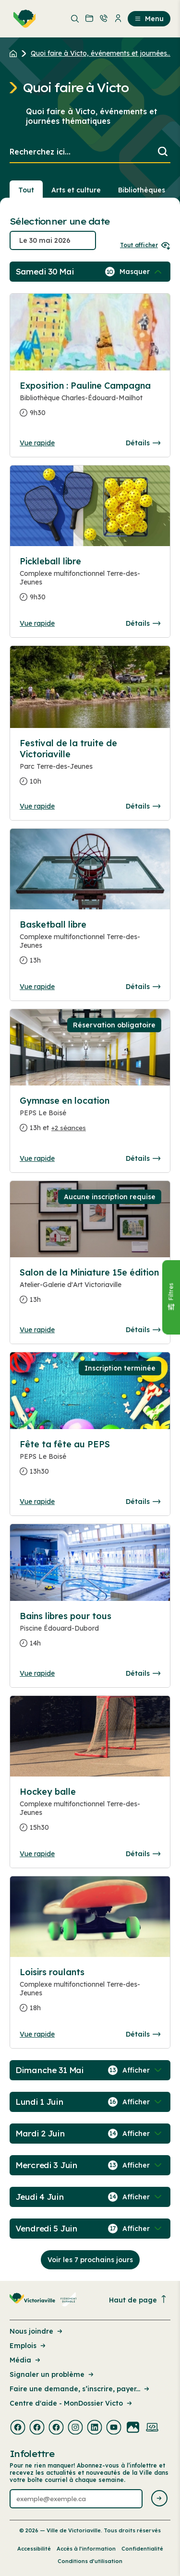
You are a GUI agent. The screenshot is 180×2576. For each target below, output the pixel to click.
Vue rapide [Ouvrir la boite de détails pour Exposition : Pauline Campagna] (37, 443)
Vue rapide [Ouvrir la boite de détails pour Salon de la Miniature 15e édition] (37, 1329)
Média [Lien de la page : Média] (26, 2360)
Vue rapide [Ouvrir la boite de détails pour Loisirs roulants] (37, 2034)
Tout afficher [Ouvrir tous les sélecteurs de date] (145, 245)
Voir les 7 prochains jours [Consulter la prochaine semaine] (90, 2259)
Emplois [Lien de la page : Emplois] (28, 2345)
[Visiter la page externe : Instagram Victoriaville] (75, 2428)
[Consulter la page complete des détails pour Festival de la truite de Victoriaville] (90, 766)
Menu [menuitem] (149, 18)
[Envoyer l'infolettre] (159, 2499)
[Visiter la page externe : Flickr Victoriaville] (133, 2428)
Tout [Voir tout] (26, 190)
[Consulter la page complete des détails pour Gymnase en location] (90, 1118)
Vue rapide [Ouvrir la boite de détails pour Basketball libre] (37, 986)
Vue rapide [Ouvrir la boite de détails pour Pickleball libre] (37, 623)
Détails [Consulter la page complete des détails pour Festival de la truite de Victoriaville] (143, 806)
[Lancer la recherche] (162, 152)
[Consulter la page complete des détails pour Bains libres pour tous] (90, 1633)
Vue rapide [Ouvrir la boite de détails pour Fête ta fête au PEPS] (37, 1501)
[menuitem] (23, 19)
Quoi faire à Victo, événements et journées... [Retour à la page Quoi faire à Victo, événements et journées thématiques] (101, 53)
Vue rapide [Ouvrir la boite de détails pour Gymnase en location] (37, 1158)
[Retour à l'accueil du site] (16, 53)
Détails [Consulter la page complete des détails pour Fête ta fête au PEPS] (143, 1501)
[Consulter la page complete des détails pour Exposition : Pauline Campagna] (90, 403)
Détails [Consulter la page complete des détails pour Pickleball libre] (143, 623)
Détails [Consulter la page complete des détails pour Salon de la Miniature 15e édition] (143, 1329)
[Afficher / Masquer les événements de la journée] (142, 271)
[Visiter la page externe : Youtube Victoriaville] (114, 2428)
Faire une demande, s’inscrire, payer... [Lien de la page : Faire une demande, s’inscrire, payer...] (80, 2389)
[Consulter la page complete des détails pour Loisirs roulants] (90, 1994)
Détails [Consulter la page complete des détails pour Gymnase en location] (143, 1158)
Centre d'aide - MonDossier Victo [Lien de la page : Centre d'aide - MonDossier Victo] (71, 2403)
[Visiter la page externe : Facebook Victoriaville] (18, 2428)
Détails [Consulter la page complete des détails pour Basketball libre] (143, 986)
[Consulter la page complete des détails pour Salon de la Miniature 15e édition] (90, 1290)
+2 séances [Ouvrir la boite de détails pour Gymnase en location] (68, 1128)
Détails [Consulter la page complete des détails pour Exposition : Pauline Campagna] (143, 443)
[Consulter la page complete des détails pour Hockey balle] (90, 1813)
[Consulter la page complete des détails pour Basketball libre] (90, 946)
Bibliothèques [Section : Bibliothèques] (141, 190)
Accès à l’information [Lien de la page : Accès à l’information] (86, 2548)
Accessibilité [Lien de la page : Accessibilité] (34, 2548)
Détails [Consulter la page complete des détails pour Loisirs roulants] (143, 2034)
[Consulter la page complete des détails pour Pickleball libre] (90, 583)
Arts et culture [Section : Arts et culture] (76, 190)
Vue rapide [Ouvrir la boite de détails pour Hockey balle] (37, 1853)
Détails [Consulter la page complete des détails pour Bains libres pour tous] (143, 1673)
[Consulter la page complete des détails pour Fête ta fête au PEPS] (90, 1462)
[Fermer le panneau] (171, 1297)
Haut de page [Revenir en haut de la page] (138, 2299)
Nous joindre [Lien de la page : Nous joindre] (37, 2331)
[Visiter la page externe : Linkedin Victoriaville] (94, 2428)
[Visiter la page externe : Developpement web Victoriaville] (152, 2428)
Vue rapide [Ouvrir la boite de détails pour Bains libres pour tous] (37, 1673)
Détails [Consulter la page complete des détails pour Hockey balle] (143, 1853)
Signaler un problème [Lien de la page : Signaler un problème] (52, 2374)
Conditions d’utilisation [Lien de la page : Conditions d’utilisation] (90, 2561)
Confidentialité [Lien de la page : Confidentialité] (142, 2548)
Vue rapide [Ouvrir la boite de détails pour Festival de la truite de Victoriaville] (37, 806)
